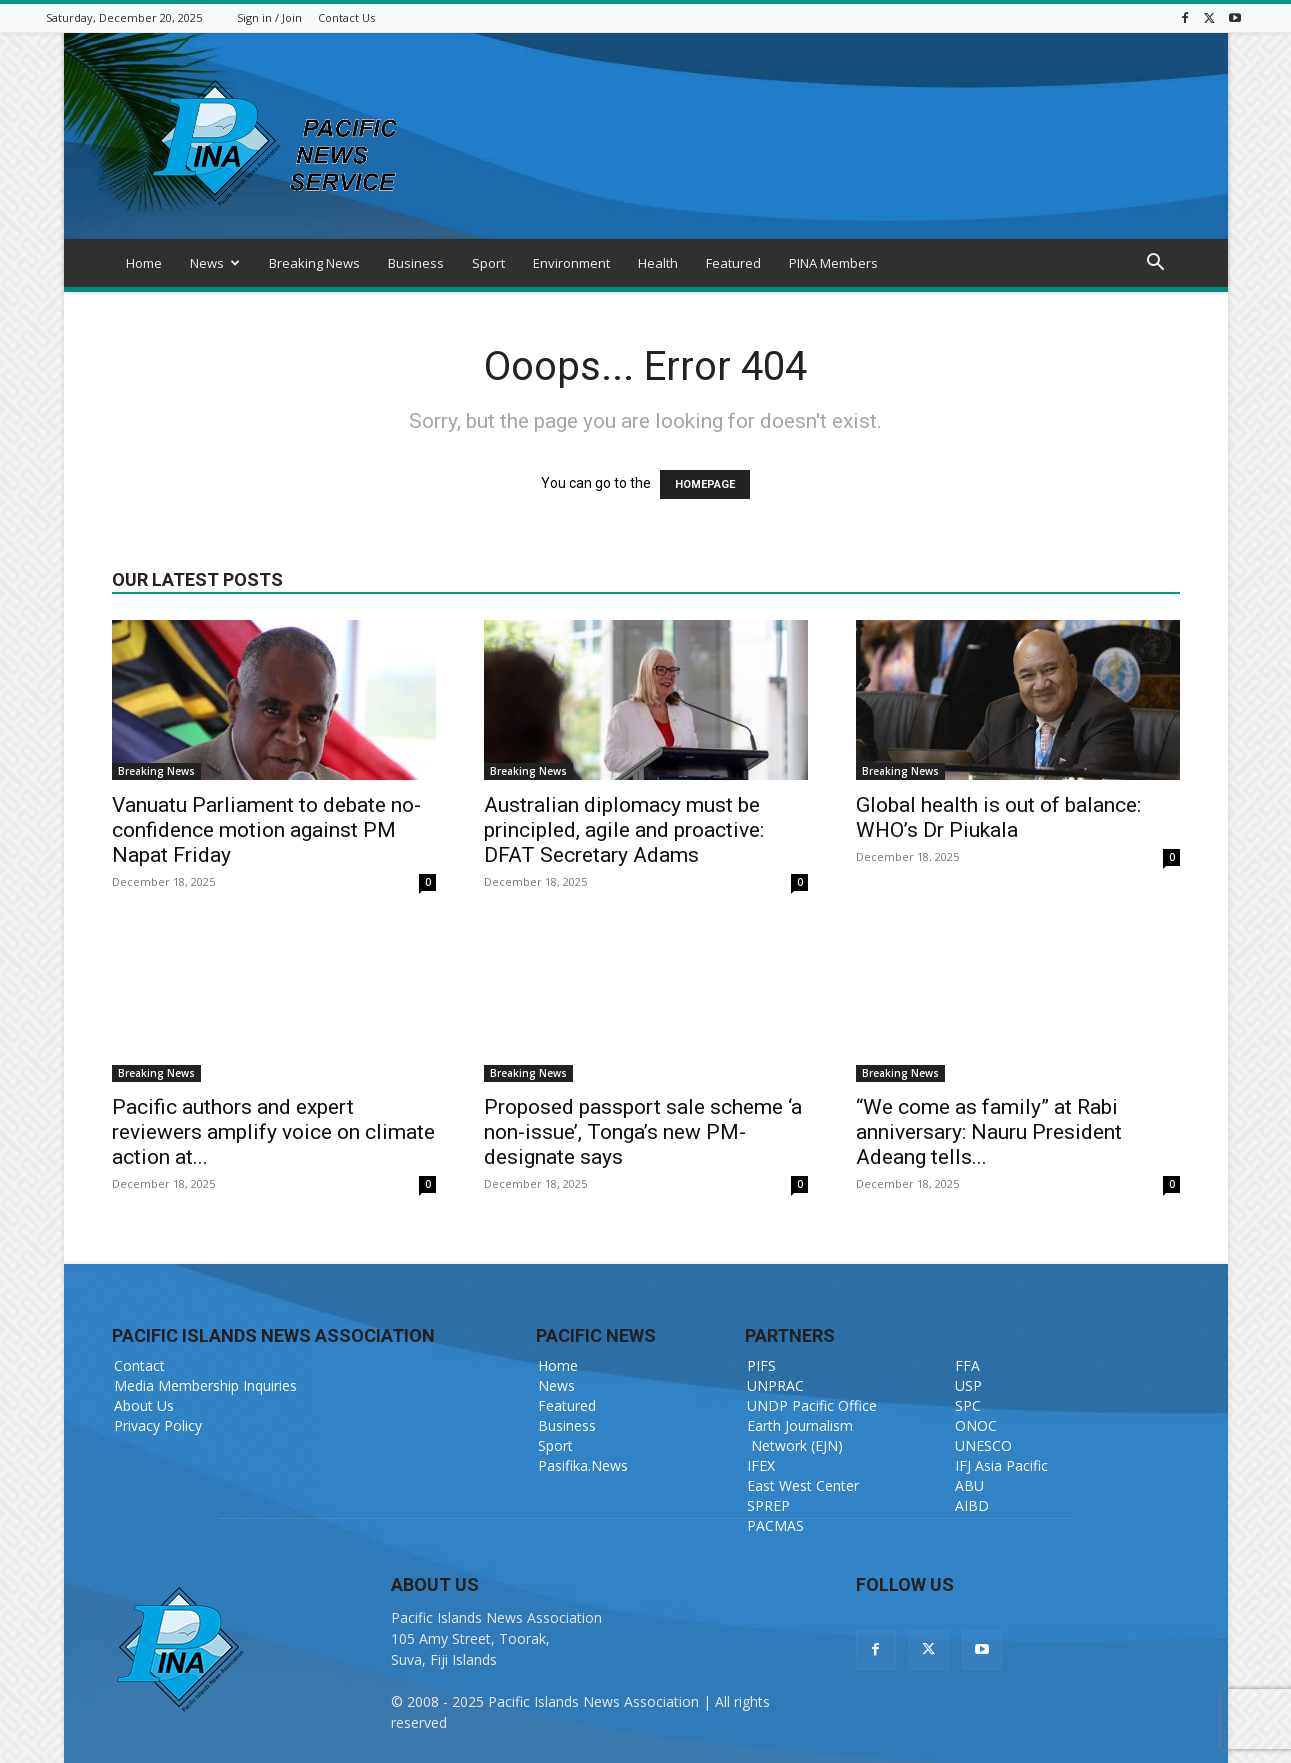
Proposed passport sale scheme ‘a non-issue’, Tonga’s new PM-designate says (643, 1132)
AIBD (972, 1505)
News (215, 263)
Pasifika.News (583, 1465)
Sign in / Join (269, 17)
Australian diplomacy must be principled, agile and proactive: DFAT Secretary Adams (624, 830)
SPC (968, 1405)
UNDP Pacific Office (812, 1405)
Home (144, 263)
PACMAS (775, 1525)
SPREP (768, 1505)
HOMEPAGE (705, 484)
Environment (571, 263)
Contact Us (346, 17)
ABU (969, 1485)
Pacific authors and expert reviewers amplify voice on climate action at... (273, 1132)
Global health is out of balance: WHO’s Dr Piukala (998, 817)
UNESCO (983, 1445)
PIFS (761, 1365)
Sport (488, 263)
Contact (139, 1365)
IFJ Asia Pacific (1001, 1465)
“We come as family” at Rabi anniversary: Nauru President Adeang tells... (989, 1132)
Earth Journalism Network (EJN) (800, 1435)
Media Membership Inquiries (205, 1385)
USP (968, 1385)
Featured (733, 263)
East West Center (803, 1485)
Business (416, 263)
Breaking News (314, 263)
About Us (144, 1405)
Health (658, 263)
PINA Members (833, 263)
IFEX (761, 1465)
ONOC (976, 1425)
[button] (1156, 264)
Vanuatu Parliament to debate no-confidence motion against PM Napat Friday (266, 830)
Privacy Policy (158, 1425)
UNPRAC (775, 1385)
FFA (967, 1365)
